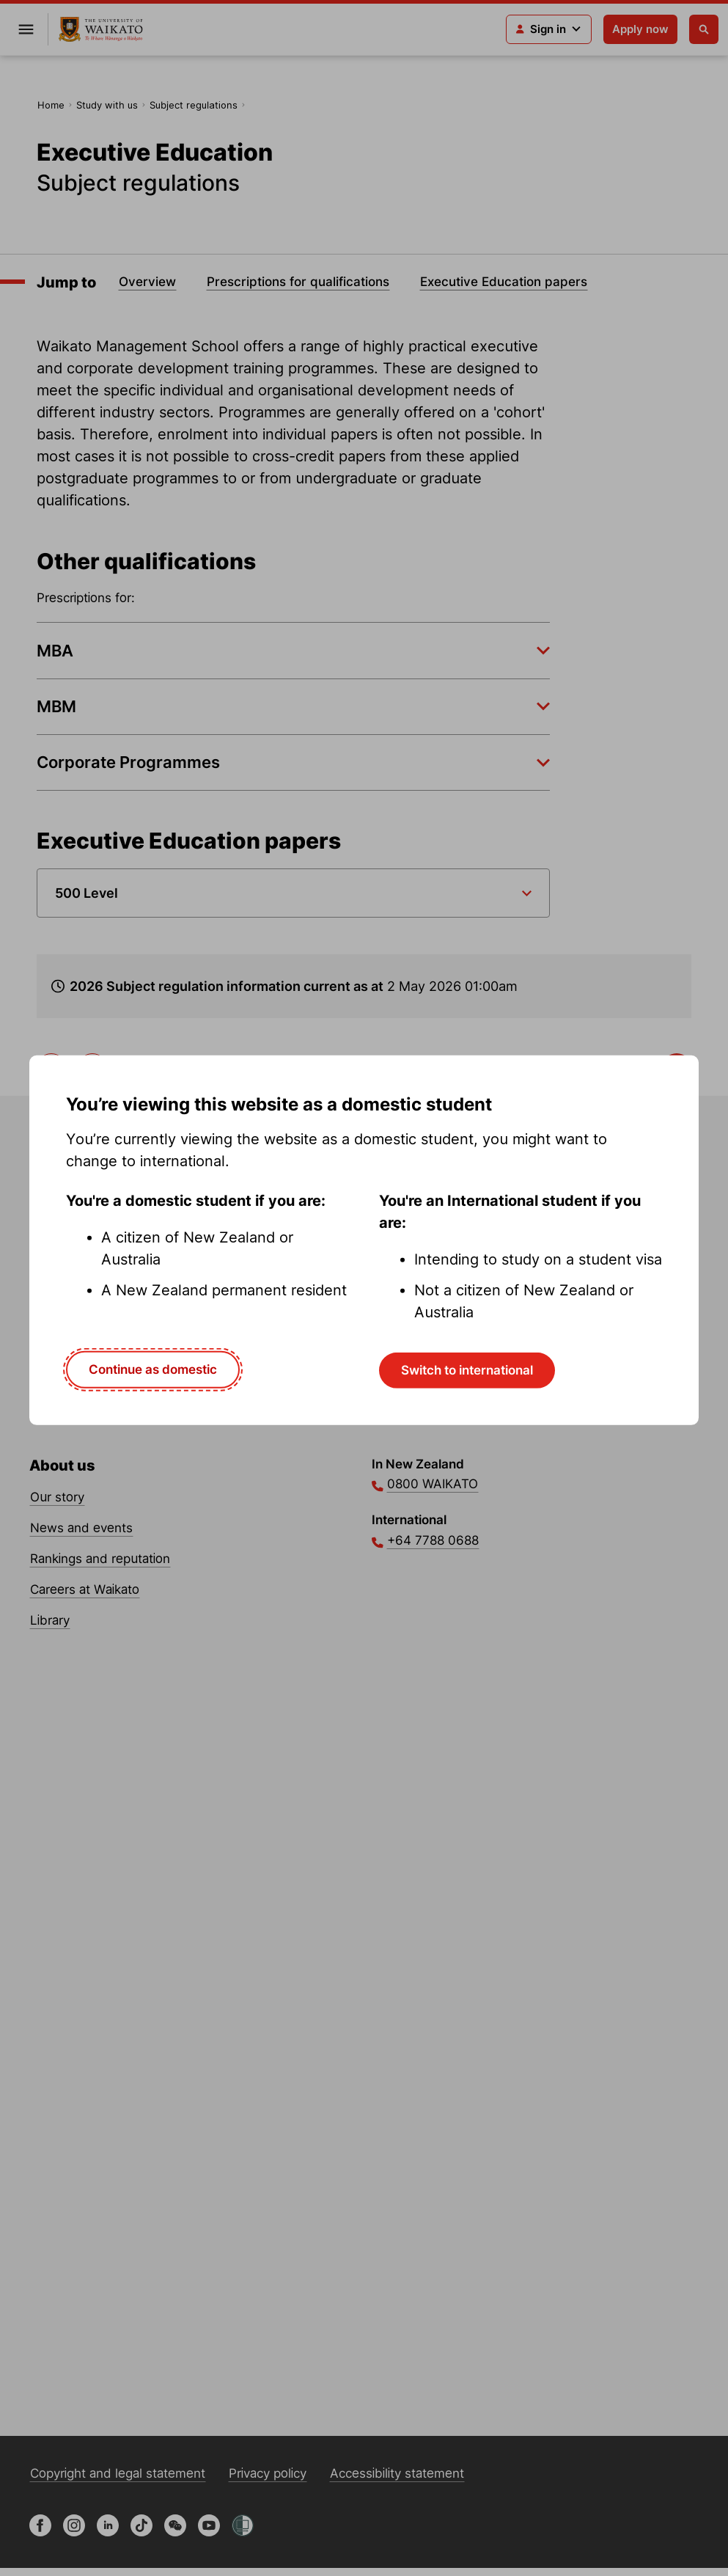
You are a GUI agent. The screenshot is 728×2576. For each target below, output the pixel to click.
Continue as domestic (153, 1369)
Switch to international (467, 1370)
